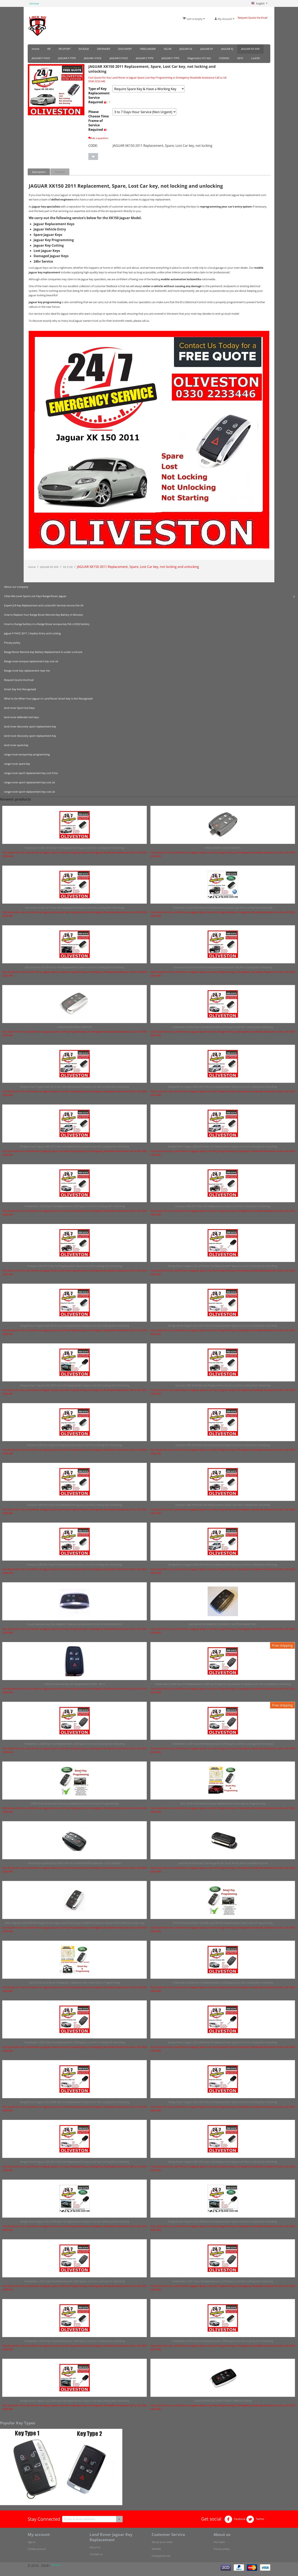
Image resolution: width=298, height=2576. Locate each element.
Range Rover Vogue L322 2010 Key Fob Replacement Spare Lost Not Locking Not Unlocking (222, 1266)
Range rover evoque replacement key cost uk (31, 661)
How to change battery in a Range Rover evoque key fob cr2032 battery (47, 624)
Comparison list (161, 2556)
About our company (16, 587)
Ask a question (98, 138)
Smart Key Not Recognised (20, 689)
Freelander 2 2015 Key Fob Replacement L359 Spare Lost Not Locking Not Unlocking (74, 1206)
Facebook (235, 2519)
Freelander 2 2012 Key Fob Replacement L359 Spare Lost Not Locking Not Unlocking (74, 2281)
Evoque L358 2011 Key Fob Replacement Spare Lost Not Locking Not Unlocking (222, 1206)
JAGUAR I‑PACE (92, 58)
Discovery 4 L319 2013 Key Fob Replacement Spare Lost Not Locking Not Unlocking (74, 967)
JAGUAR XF (206, 49)
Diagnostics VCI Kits (199, 58)
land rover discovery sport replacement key (30, 726)
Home (35, 49)
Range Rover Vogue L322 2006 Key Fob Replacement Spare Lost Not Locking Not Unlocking (222, 2221)
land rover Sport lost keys (19, 708)
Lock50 (255, 58)
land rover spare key (16, 745)
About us (95, 2547)
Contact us (96, 2554)
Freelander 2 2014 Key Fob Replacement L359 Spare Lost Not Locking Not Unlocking (222, 2341)
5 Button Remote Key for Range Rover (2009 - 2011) (74, 1684)
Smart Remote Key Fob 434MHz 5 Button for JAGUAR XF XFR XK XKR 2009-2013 (74, 1624)
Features (60, 172)
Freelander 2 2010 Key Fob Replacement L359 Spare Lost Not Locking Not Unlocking (74, 2042)
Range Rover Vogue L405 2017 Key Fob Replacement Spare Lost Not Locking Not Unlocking (74, 1146)
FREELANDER (148, 49)
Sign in (32, 2542)
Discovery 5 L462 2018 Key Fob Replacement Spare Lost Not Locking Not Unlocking (74, 848)
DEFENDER (103, 49)
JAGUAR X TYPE (170, 58)
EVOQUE (84, 49)
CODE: (93, 145)
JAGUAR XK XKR (250, 49)
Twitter (255, 2519)
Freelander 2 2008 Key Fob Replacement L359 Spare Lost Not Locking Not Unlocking (74, 1743)
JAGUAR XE (186, 49)
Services (34, 3)
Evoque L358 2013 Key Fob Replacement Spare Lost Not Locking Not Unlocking (222, 1445)
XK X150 (68, 567)
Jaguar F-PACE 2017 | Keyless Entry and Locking (32, 633)
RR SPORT (65, 49)
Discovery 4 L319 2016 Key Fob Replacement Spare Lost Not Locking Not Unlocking (222, 907)
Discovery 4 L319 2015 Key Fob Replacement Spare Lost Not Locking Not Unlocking (222, 967)
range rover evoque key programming (27, 754)
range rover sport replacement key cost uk (29, 782)
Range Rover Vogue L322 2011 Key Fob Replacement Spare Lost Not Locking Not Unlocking (222, 1325)
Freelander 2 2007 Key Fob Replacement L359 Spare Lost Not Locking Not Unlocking (222, 1743)
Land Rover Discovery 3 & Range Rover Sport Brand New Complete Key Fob (223, 1863)
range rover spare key (17, 764)
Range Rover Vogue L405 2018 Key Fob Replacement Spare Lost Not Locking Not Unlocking (222, 1146)
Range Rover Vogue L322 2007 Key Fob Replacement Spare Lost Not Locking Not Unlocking (74, 1385)
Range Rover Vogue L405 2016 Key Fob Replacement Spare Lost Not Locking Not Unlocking (74, 1086)
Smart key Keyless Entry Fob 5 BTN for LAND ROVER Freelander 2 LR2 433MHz (74, 1863)
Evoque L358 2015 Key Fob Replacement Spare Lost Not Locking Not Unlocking (74, 1505)
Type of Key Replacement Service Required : (99, 95)
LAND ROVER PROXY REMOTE (74, 1027)
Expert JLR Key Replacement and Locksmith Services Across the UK (43, 605)
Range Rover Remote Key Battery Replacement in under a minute (43, 652)
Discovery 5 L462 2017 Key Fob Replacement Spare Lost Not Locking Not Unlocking (74, 907)
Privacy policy (12, 642)
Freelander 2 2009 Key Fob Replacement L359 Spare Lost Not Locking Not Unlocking (222, 1982)
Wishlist (156, 2549)
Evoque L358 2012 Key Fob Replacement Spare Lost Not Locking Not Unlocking (74, 1266)
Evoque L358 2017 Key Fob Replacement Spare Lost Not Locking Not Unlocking (74, 1564)
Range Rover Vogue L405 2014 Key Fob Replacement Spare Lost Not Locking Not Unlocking (222, 1564)
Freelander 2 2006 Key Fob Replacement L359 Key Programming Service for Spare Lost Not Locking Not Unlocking (223, 1684)
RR (49, 49)
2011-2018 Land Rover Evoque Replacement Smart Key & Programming (222, 1803)
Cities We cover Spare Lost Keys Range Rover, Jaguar (35, 596)
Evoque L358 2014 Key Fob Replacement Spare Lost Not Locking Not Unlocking (74, 1445)
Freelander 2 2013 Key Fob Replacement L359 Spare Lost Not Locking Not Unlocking (74, 2341)
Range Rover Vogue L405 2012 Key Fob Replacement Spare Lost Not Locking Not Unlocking (222, 2162)
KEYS (240, 58)
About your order (162, 2542)
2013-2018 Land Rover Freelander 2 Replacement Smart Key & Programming (74, 1982)
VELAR (167, 49)
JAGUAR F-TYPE (67, 58)
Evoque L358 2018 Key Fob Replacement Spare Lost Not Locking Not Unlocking (222, 1385)
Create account (37, 2549)
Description (39, 172)
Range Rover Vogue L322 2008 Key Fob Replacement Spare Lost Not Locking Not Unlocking (74, 2102)
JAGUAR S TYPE (144, 58)
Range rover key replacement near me (27, 670)
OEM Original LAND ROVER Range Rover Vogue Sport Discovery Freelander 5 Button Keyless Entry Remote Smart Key (74, 1923)
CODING (224, 58)
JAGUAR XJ (227, 49)
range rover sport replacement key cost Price (31, 773)
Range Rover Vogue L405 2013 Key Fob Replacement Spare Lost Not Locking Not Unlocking (74, 1325)
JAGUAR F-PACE (41, 58)
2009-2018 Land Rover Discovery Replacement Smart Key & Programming (74, 1803)
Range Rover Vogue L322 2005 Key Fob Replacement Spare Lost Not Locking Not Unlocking (74, 2221)
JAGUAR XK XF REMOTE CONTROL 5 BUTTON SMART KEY (222, 1624)
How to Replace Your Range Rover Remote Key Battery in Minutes (43, 615)
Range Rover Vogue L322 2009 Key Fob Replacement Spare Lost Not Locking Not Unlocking (222, 2042)
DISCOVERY (125, 49)
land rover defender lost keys (21, 717)
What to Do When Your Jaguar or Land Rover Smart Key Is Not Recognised (48, 698)
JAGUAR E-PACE (119, 58)
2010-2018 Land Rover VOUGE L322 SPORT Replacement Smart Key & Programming (223, 1923)
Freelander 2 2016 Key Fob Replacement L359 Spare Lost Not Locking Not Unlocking (222, 1027)
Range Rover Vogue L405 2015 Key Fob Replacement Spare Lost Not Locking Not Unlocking (222, 1086)
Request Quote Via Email (252, 17)
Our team (219, 2542)
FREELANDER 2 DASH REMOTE (223, 848)
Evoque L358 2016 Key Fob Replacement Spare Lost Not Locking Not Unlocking (222, 1505)
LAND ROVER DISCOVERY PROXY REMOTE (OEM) (223, 2400)
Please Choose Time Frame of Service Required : (98, 121)
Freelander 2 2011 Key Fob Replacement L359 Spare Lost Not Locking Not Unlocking (222, 2281)
